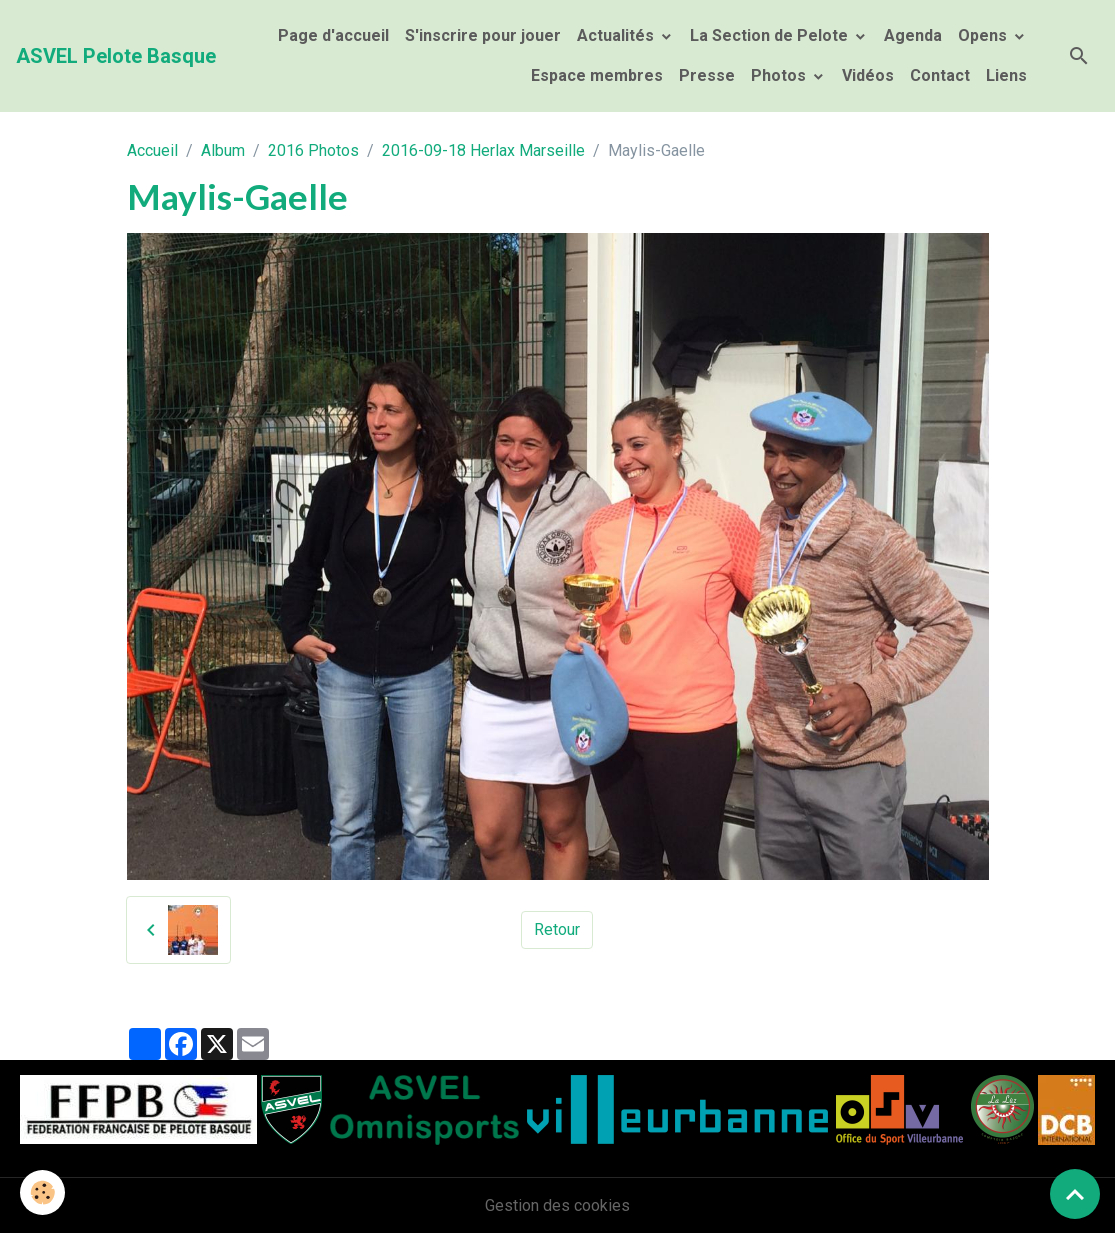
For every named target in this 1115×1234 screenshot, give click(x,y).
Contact (940, 75)
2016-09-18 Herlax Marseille (483, 150)
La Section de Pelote (771, 35)
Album (223, 150)
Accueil (152, 150)
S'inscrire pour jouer (483, 35)
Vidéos (868, 75)
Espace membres (595, 75)
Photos (780, 75)
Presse (707, 75)
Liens (1006, 75)
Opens (984, 35)
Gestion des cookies (557, 1205)
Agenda (913, 35)
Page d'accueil (333, 35)
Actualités (617, 35)
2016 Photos (313, 150)
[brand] (116, 56)
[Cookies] (42, 1192)
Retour (557, 929)
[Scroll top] (1075, 1194)
